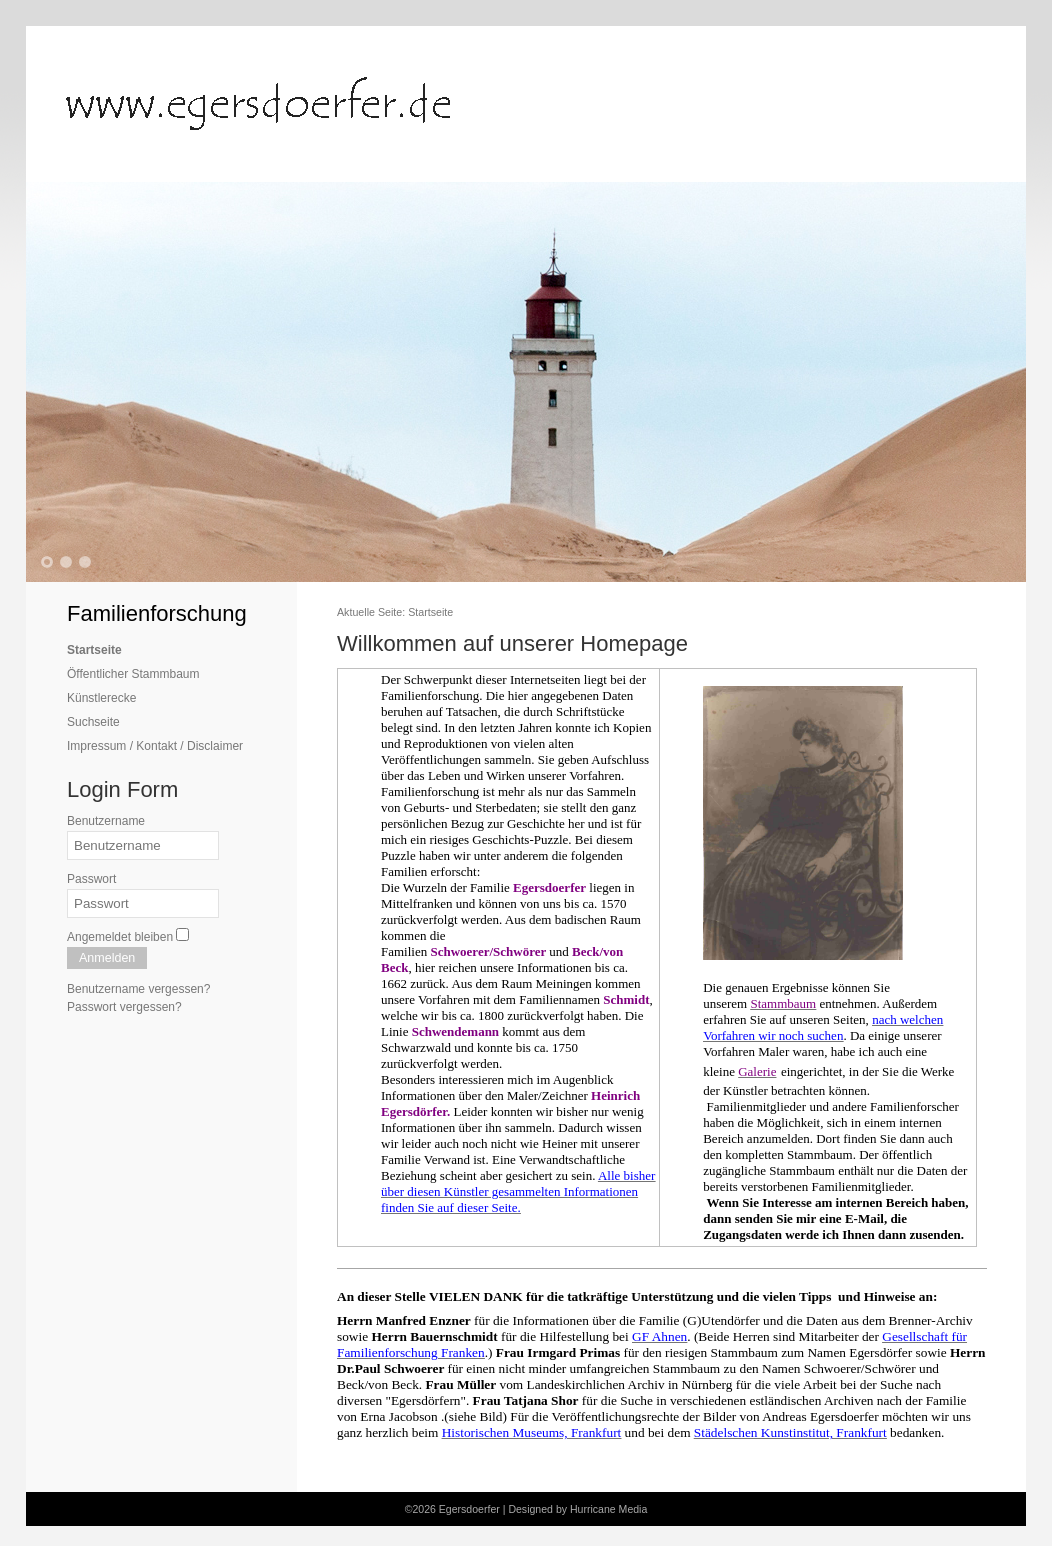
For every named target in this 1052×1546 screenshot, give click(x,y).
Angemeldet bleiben (120, 937)
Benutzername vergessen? (138, 989)
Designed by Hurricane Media (577, 1509)
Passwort (91, 879)
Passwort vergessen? (124, 1007)
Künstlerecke (101, 698)
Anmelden (107, 958)
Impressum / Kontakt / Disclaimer (155, 746)
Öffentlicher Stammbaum (133, 674)
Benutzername (106, 821)
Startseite (94, 650)
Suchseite (93, 722)
